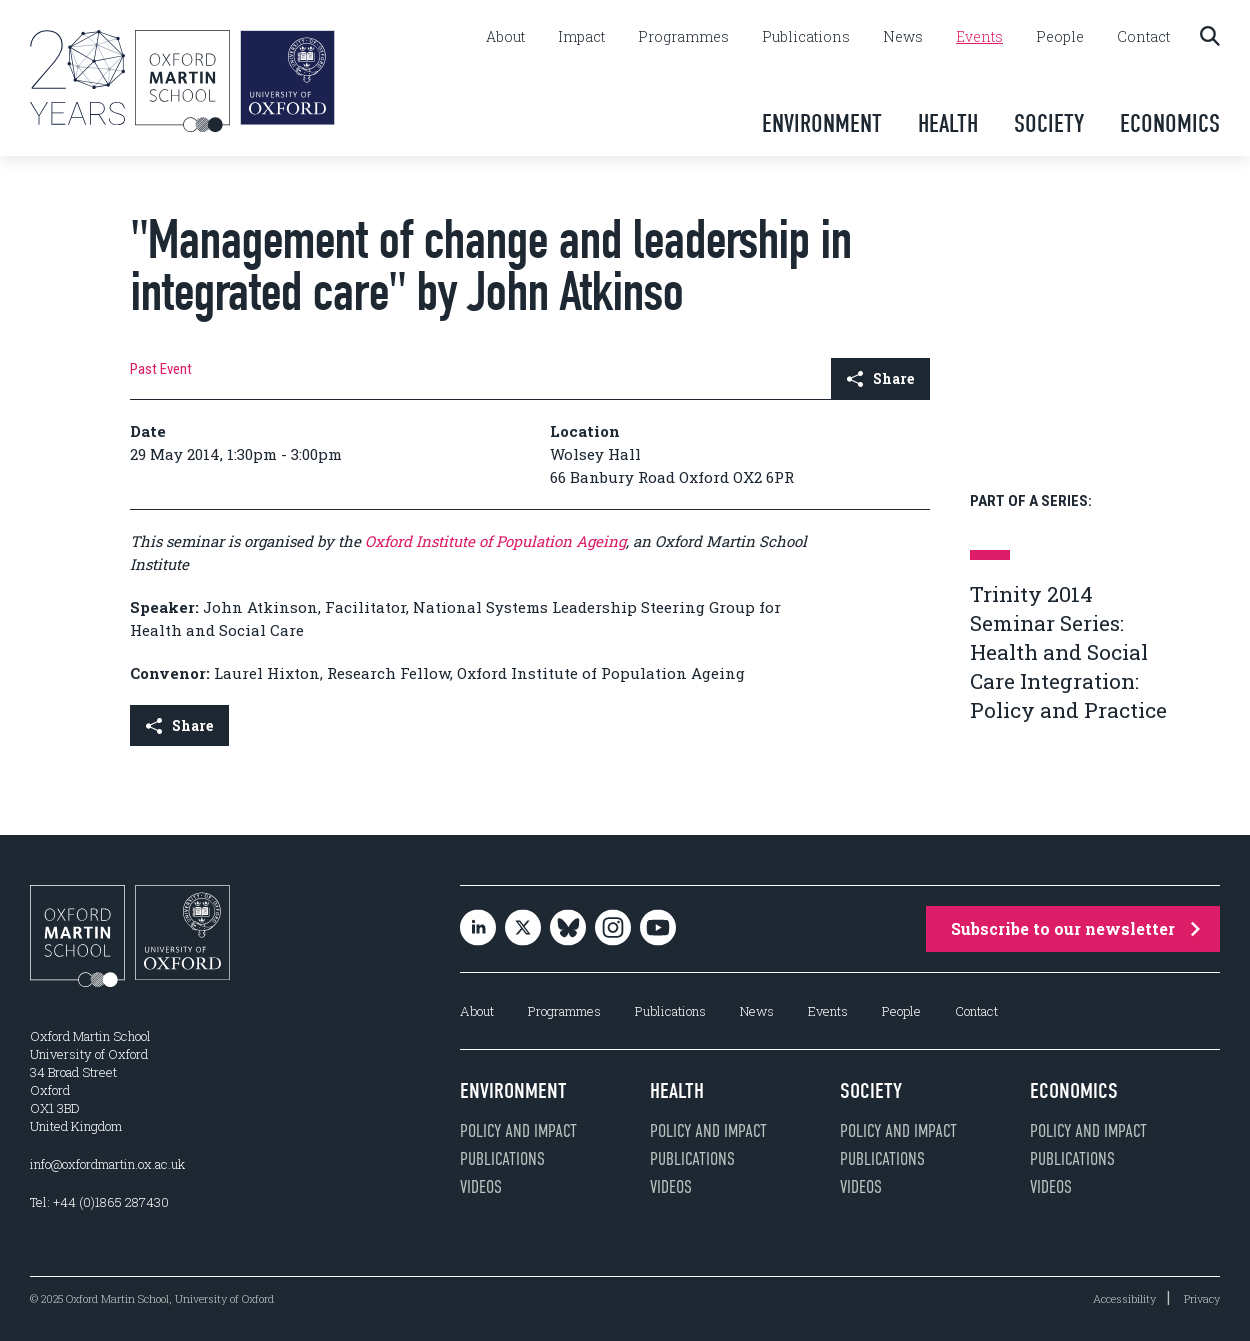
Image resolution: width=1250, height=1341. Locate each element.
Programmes (683, 37)
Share (880, 378)
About (505, 37)
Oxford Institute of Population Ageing (495, 541)
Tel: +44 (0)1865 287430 (99, 1202)
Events (979, 37)
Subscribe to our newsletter (1075, 928)
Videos (481, 1187)
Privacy (1202, 1298)
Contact (1143, 37)
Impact (581, 37)
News (903, 37)
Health (948, 123)
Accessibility (1124, 1298)
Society (1049, 123)
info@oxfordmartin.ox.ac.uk (107, 1164)
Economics (1170, 123)
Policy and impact (518, 1131)
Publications (806, 37)
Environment (822, 123)
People (1060, 37)
